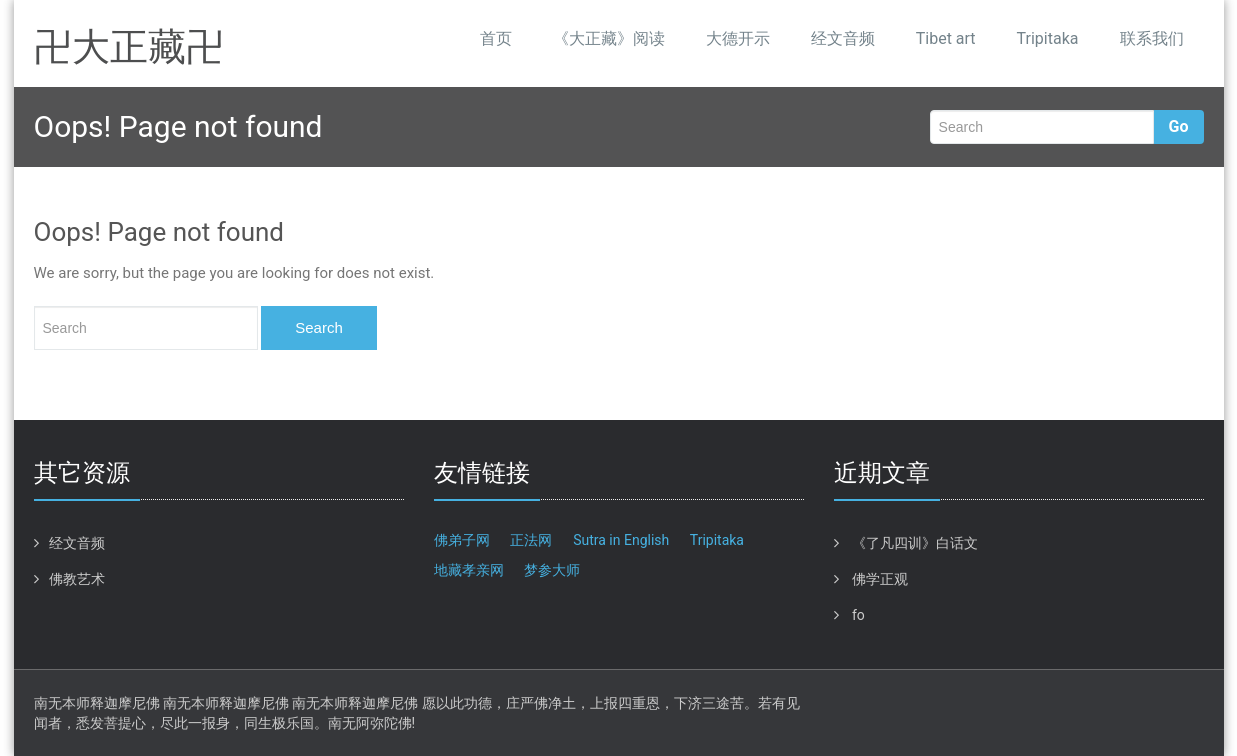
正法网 (531, 540)
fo (858, 615)
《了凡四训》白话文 (915, 543)
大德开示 (738, 38)
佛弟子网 (462, 540)
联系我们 (1152, 38)
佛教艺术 (77, 579)
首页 (496, 38)
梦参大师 (552, 570)
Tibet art (946, 38)
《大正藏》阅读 (609, 38)
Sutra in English (621, 540)
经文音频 (843, 38)
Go (1179, 126)
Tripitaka (1048, 38)
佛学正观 (880, 579)
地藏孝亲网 (469, 570)
